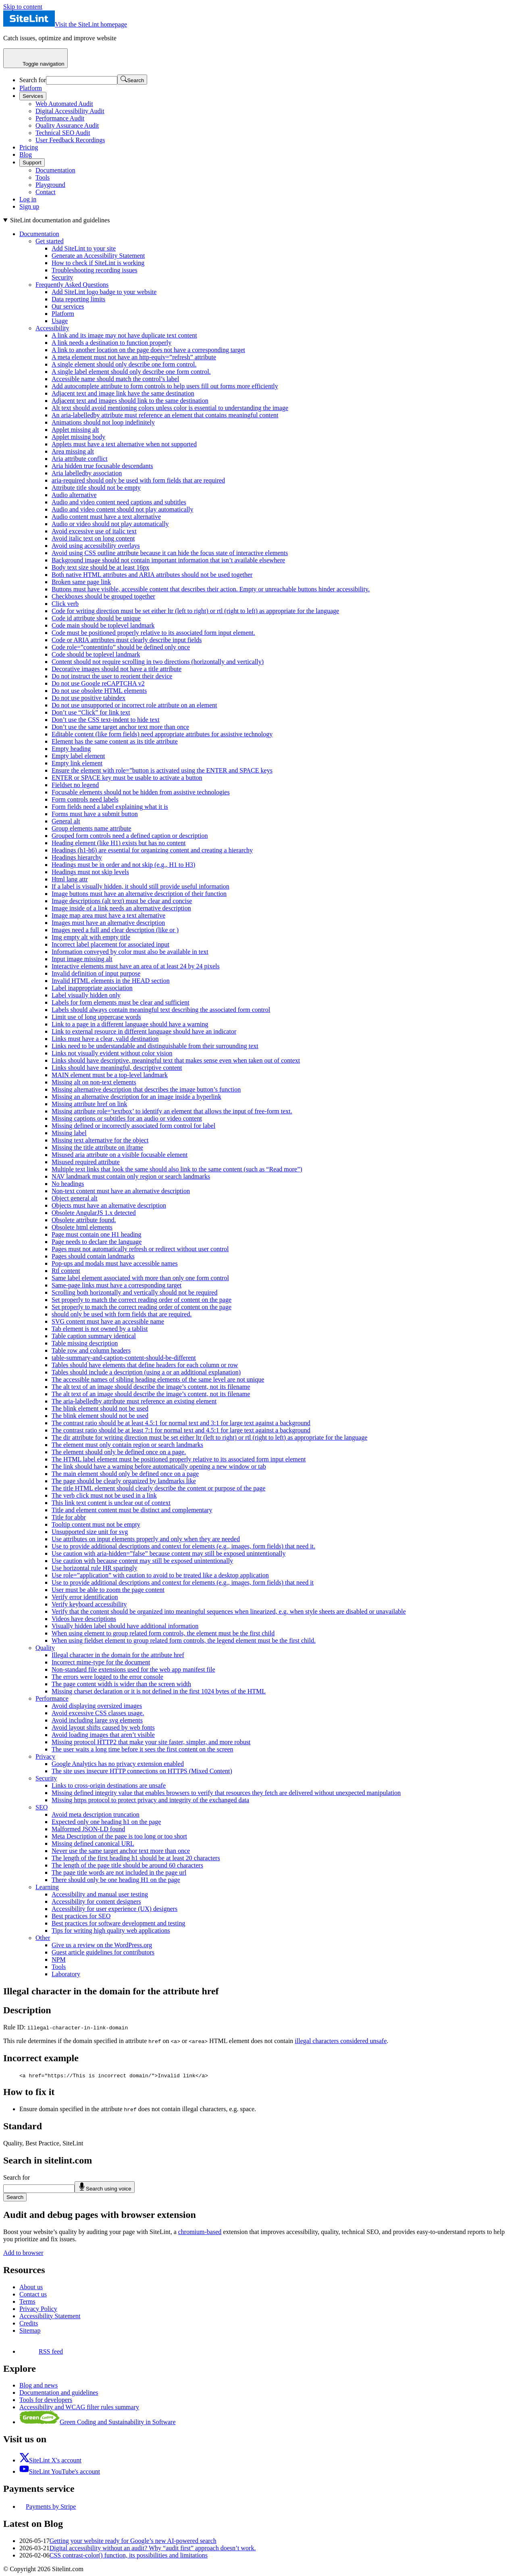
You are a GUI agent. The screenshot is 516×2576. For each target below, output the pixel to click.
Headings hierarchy (77, 857)
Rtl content (66, 1270)
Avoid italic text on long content (93, 538)
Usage (60, 320)
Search (14, 2197)
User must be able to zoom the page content (108, 1589)
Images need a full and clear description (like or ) (115, 929)
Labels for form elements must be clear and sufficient (120, 1002)
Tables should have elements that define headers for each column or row (145, 1365)
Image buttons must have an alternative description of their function (139, 893)
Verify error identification (85, 1597)
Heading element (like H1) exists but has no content (118, 842)
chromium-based (200, 2231)
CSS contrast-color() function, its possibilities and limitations (129, 2555)
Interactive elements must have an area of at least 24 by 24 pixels (136, 966)
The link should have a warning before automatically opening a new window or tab (159, 1466)
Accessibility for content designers (96, 1901)
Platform (30, 88)
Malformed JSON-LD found (88, 1829)
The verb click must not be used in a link (104, 1495)
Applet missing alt (75, 429)
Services (33, 96)
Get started (49, 241)
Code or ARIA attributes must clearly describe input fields (127, 639)
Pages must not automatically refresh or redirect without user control (140, 1249)
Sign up (29, 206)
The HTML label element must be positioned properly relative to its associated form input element (179, 1459)
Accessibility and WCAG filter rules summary (79, 2407)
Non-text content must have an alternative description (121, 1190)
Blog (25, 154)
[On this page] (258, 1097)
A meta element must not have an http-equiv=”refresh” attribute (134, 357)
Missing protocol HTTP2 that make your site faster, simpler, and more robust (151, 1742)
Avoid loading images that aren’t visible (103, 1734)
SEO (41, 1807)
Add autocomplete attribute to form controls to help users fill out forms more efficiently (165, 386)
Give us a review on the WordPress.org (102, 1945)
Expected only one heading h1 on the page (106, 1821)
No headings (68, 1183)
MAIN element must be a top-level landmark (110, 1074)
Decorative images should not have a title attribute (116, 668)
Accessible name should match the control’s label (115, 378)
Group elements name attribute (91, 828)
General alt (66, 821)
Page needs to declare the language (96, 1241)
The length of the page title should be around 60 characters (127, 1865)
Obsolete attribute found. (84, 1220)
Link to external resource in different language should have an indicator (144, 1031)
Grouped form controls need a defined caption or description (130, 835)
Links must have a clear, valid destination (105, 1038)
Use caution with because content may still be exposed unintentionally (142, 1560)
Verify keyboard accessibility (89, 1604)
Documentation (55, 170)
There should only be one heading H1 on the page (116, 1879)
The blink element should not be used (100, 1408)
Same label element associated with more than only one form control (140, 1278)
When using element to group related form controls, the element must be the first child (163, 1633)
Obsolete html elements (82, 1227)
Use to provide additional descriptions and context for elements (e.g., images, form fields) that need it (183, 1582)
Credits (28, 2323)
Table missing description (85, 1343)
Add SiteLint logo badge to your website (104, 291)
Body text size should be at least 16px (100, 567)
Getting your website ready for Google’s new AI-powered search (133, 2540)
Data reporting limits (78, 299)
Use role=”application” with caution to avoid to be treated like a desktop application (160, 1575)
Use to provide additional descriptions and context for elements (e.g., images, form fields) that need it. (183, 1546)
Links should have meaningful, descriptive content (117, 1067)
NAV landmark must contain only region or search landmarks (131, 1176)
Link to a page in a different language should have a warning (130, 1024)
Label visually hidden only (86, 995)
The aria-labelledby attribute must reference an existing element (134, 1401)
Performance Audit (59, 118)
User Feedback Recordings (70, 140)
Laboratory (66, 1974)
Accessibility (52, 328)
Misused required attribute (86, 1161)
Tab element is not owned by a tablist (100, 1328)
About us (31, 2287)
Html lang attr (70, 879)
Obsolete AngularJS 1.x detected (94, 1212)
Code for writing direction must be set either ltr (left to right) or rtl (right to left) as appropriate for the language (195, 610)
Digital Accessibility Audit (69, 111)
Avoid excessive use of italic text (94, 531)
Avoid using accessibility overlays (96, 545)
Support (32, 163)
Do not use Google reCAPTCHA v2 (98, 683)
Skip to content (22, 6)
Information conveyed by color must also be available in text (130, 951)
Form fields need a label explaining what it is (110, 806)
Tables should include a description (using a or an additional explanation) (146, 1372)
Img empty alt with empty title (91, 937)
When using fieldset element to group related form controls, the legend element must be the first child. (184, 1640)
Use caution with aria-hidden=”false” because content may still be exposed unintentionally (168, 1553)
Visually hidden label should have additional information (125, 1626)
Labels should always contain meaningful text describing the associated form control (161, 1009)
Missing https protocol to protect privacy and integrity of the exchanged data (150, 1800)
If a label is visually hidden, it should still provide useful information (140, 886)
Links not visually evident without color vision (112, 1053)
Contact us (33, 2294)
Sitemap (29, 2330)
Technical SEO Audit (62, 132)
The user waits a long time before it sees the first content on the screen (142, 1749)
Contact (45, 192)
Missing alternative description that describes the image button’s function (146, 1089)
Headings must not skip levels (90, 871)
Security (62, 277)
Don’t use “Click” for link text (91, 712)
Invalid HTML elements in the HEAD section (111, 980)
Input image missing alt (82, 958)
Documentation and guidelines (58, 2392)
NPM (59, 1959)
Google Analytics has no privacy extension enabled (118, 1763)
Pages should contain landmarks (93, 1256)
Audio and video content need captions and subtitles (119, 502)
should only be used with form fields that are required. (121, 1314)
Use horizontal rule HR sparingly (94, 1568)
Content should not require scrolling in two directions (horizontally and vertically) (158, 661)
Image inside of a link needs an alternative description (121, 908)
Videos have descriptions (84, 1618)
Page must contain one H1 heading (96, 1234)
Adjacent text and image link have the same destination (123, 393)
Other (42, 1937)
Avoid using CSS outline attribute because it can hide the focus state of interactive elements (170, 552)
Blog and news (38, 2385)
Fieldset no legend (75, 784)
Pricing (28, 147)
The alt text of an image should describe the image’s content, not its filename (151, 1386)
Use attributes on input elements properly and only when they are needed (146, 1539)
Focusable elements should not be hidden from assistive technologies (141, 792)
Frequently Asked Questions (71, 284)
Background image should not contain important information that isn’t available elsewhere (168, 560)
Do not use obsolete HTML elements (99, 690)
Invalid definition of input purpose (96, 973)
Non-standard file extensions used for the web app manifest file (133, 1669)
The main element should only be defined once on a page (125, 1473)
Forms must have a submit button (95, 813)
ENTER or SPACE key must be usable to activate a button (127, 777)
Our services (68, 306)
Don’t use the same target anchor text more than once (120, 726)
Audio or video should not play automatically (110, 523)
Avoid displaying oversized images (97, 1705)
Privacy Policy (38, 2308)
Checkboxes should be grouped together (103, 596)
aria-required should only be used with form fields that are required (138, 480)
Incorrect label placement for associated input (110, 944)
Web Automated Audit (64, 103)
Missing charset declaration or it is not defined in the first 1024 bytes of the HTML (159, 1691)
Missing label (69, 1132)
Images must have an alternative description (108, 922)
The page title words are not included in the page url (119, 1872)
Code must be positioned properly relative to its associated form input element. (153, 632)
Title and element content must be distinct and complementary (132, 1510)
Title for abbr (69, 1517)
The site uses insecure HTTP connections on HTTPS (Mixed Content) (142, 1771)
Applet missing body (78, 436)
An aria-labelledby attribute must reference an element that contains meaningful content (165, 415)
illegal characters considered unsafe (341, 2040)
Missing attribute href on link (89, 1103)
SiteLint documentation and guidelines (60, 220)
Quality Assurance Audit (67, 125)
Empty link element (77, 763)
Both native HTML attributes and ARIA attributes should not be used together (152, 574)
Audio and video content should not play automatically (122, 509)
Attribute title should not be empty (96, 487)
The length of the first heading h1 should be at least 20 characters (136, 1858)
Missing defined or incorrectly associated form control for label (133, 1125)
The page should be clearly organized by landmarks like (124, 1481)
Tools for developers (45, 2399)
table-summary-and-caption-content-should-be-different (124, 1357)
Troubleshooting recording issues (94, 270)
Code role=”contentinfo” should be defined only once (121, 647)
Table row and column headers (91, 1350)
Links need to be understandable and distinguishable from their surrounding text (155, 1045)
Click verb (65, 603)
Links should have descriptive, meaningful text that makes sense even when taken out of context (176, 1060)
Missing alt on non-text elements (94, 1082)
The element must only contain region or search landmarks (127, 1444)
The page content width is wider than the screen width (121, 1684)
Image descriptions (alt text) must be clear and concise (122, 900)
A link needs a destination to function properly (111, 342)
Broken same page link (81, 581)
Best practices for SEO (81, 1916)
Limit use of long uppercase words (96, 1016)
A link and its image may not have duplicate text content (124, 335)
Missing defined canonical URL (93, 1843)
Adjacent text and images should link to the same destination (130, 400)
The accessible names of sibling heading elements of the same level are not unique (158, 1379)
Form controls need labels (85, 799)
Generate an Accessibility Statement (98, 255)
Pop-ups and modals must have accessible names (115, 1263)
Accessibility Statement (50, 2316)
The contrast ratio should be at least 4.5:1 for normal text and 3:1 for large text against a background (181, 1423)
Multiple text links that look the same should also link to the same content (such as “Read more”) (177, 1169)
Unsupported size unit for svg (90, 1531)
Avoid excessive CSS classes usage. (98, 1713)
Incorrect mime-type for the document (101, 1662)
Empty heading (71, 748)
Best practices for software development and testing (118, 1923)
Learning (47, 1887)
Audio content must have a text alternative (106, 516)
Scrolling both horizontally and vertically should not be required (134, 1292)
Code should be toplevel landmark (96, 654)
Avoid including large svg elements (97, 1720)
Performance (52, 1698)
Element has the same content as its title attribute (115, 741)
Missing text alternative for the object (100, 1140)
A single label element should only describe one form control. (131, 371)
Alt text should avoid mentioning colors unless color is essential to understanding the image (170, 407)
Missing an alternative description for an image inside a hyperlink (136, 1096)
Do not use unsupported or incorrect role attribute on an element (134, 705)
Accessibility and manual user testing (100, 1894)
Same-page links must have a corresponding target (116, 1285)
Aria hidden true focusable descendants (102, 465)
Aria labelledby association (87, 473)
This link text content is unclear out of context (111, 1502)
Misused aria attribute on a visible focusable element (119, 1154)
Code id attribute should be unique (96, 618)
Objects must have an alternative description (109, 1205)
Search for (32, 80)
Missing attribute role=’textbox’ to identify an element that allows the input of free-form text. (172, 1111)
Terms (27, 2301)
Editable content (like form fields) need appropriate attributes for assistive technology (162, 734)
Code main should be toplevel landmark (103, 625)
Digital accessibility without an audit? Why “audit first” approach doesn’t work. (153, 2548)
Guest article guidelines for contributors (103, 1952)
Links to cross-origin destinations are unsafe (109, 1785)
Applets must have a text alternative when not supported (124, 444)
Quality (45, 1647)
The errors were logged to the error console (107, 1676)
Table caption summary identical (94, 1336)
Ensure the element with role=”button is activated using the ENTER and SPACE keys (162, 770)
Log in (27, 199)
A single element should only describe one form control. (124, 364)
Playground (50, 184)
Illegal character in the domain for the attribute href (118, 1655)
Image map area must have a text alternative (108, 915)
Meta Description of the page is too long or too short (119, 1836)
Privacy (45, 1756)
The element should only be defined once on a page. (119, 1452)
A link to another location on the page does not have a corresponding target (148, 349)
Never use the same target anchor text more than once (121, 1850)
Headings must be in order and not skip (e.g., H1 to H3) (123, 864)
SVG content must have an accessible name (108, 1321)
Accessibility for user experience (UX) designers (114, 1908)
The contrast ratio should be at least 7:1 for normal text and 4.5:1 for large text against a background (181, 1430)
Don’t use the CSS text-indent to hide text (106, 719)
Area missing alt (73, 451)
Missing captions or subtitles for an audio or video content (127, 1118)
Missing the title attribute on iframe (97, 1147)
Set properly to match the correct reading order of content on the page (141, 1299)
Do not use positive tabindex (88, 697)
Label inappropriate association (92, 987)
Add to (23, 2252)
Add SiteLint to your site (84, 248)
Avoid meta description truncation (95, 1814)
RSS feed (41, 2351)
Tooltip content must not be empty (96, 1524)
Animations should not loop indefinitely (103, 422)
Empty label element (78, 755)
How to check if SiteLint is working (98, 262)
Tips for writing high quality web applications (111, 1930)
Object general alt (75, 1198)
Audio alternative (74, 494)
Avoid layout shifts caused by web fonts (103, 1727)
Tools (42, 177)
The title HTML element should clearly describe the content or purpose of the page (158, 1488)
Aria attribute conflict (80, 458)
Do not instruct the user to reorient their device (112, 676)
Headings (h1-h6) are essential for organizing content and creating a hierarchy (152, 850)
